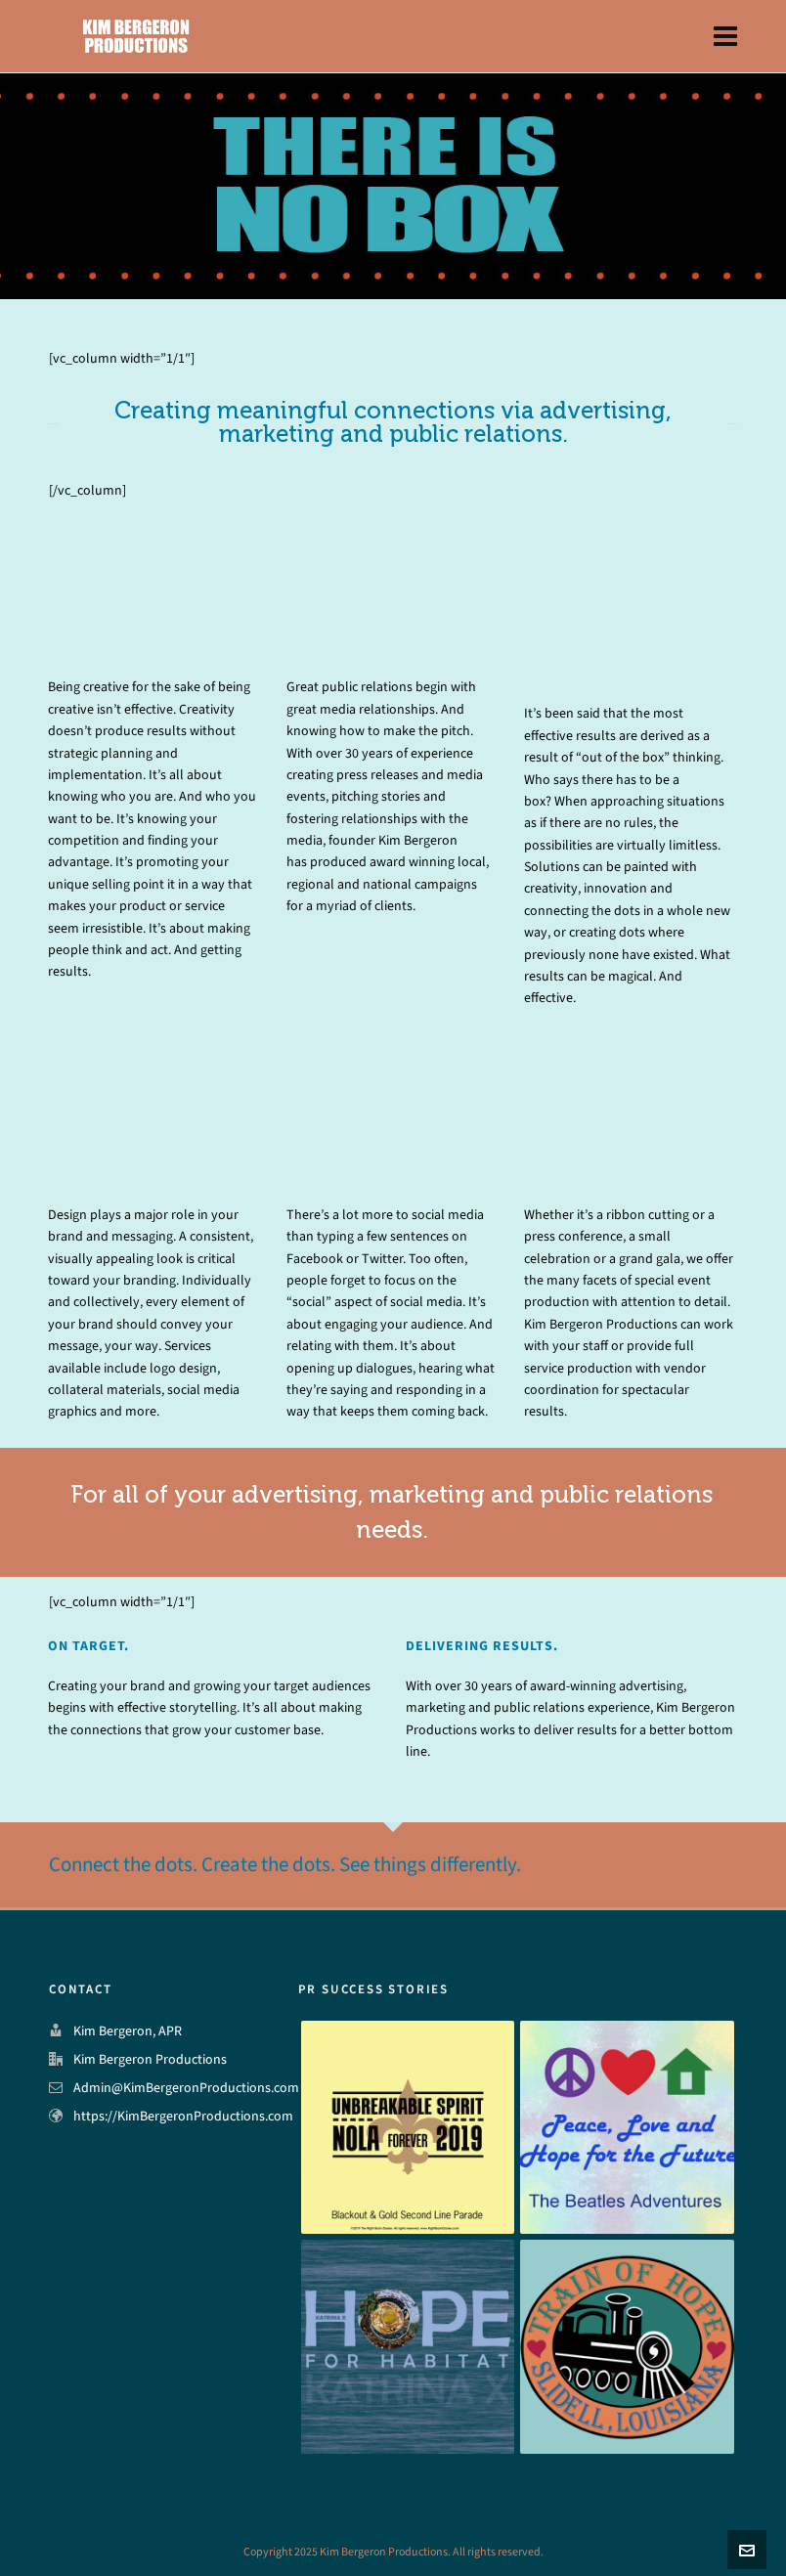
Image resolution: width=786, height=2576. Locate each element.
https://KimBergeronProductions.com (183, 2116)
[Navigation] (725, 36)
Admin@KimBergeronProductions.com (186, 2087)
